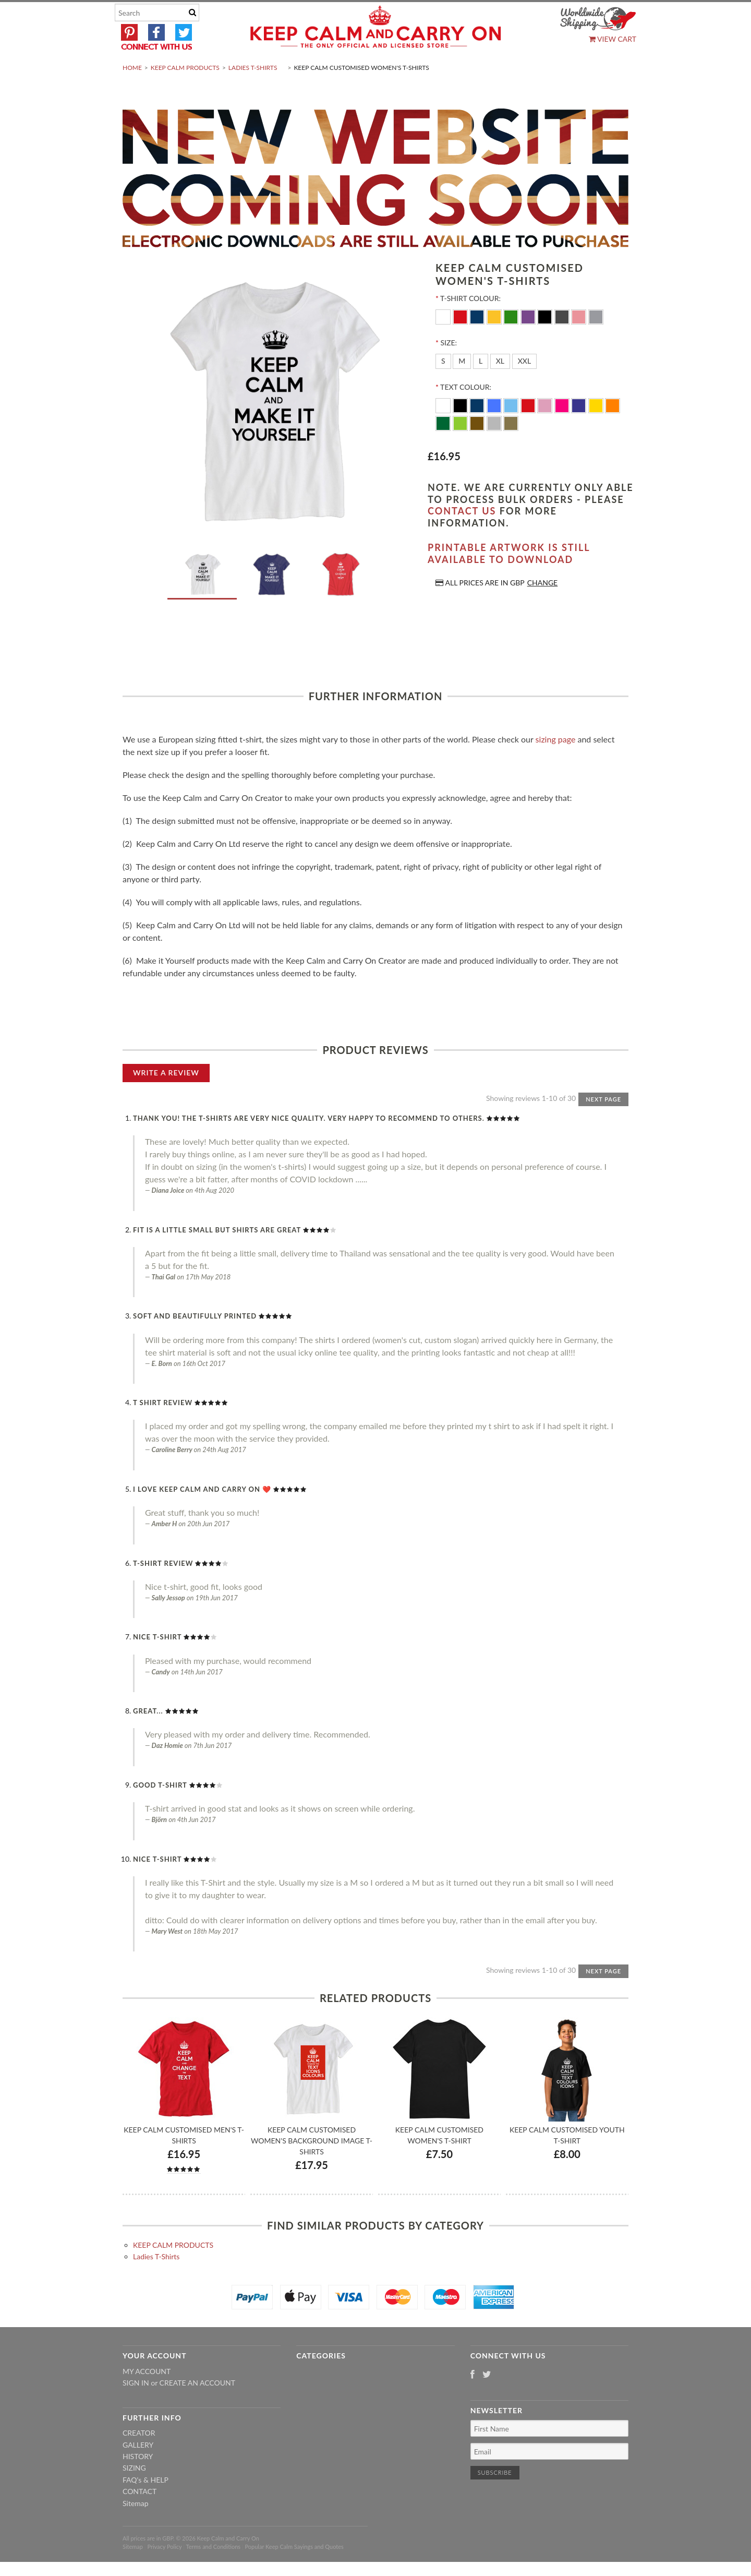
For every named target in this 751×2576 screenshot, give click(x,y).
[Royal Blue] (495, 429)
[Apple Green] (461, 446)
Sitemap (136, 2527)
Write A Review (166, 1097)
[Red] (461, 341)
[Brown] (478, 446)
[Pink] (579, 341)
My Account (147, 2395)
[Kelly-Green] (511, 341)
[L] (480, 386)
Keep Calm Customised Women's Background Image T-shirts (311, 2165)
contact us (462, 536)
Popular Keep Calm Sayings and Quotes (294, 2571)
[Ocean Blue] (511, 429)
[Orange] (612, 429)
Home (132, 92)
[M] (462, 386)
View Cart (612, 38)
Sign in (136, 2407)
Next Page (603, 1123)
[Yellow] (495, 341)
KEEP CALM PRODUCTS (185, 92)
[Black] (545, 341)
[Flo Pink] (563, 429)
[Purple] (529, 341)
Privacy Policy (164, 2571)
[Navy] (478, 341)
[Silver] (495, 446)
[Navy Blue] (478, 429)
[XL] (500, 386)
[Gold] (510, 446)
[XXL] (524, 386)
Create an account (197, 2407)
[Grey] (595, 341)
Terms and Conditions (213, 2571)
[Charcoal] (563, 341)
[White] (444, 341)
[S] (443, 386)
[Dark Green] (444, 446)
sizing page (556, 764)
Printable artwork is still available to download (509, 578)
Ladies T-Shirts (252, 92)
